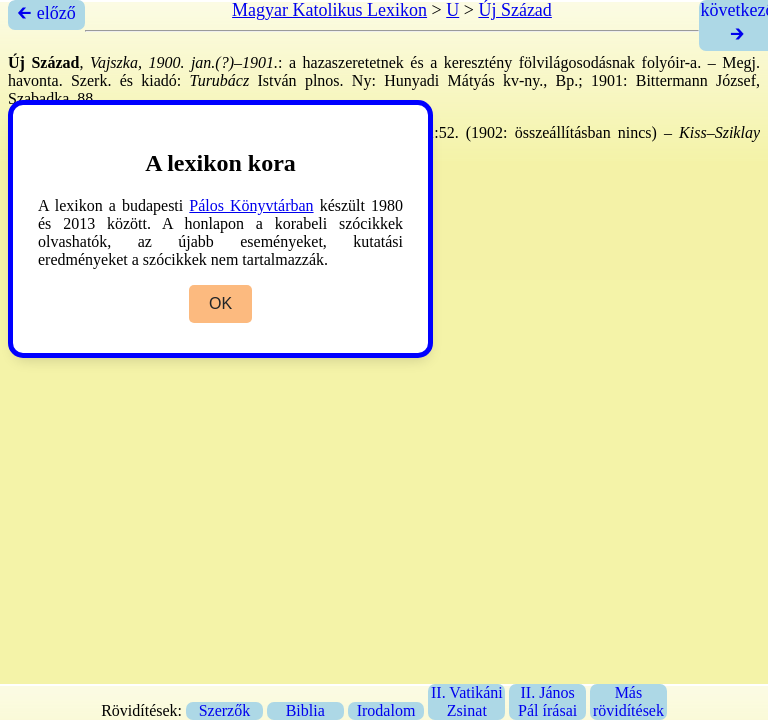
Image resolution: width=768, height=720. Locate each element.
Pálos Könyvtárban (251, 205)
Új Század (514, 10)
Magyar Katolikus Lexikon (329, 10)
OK (220, 303)
